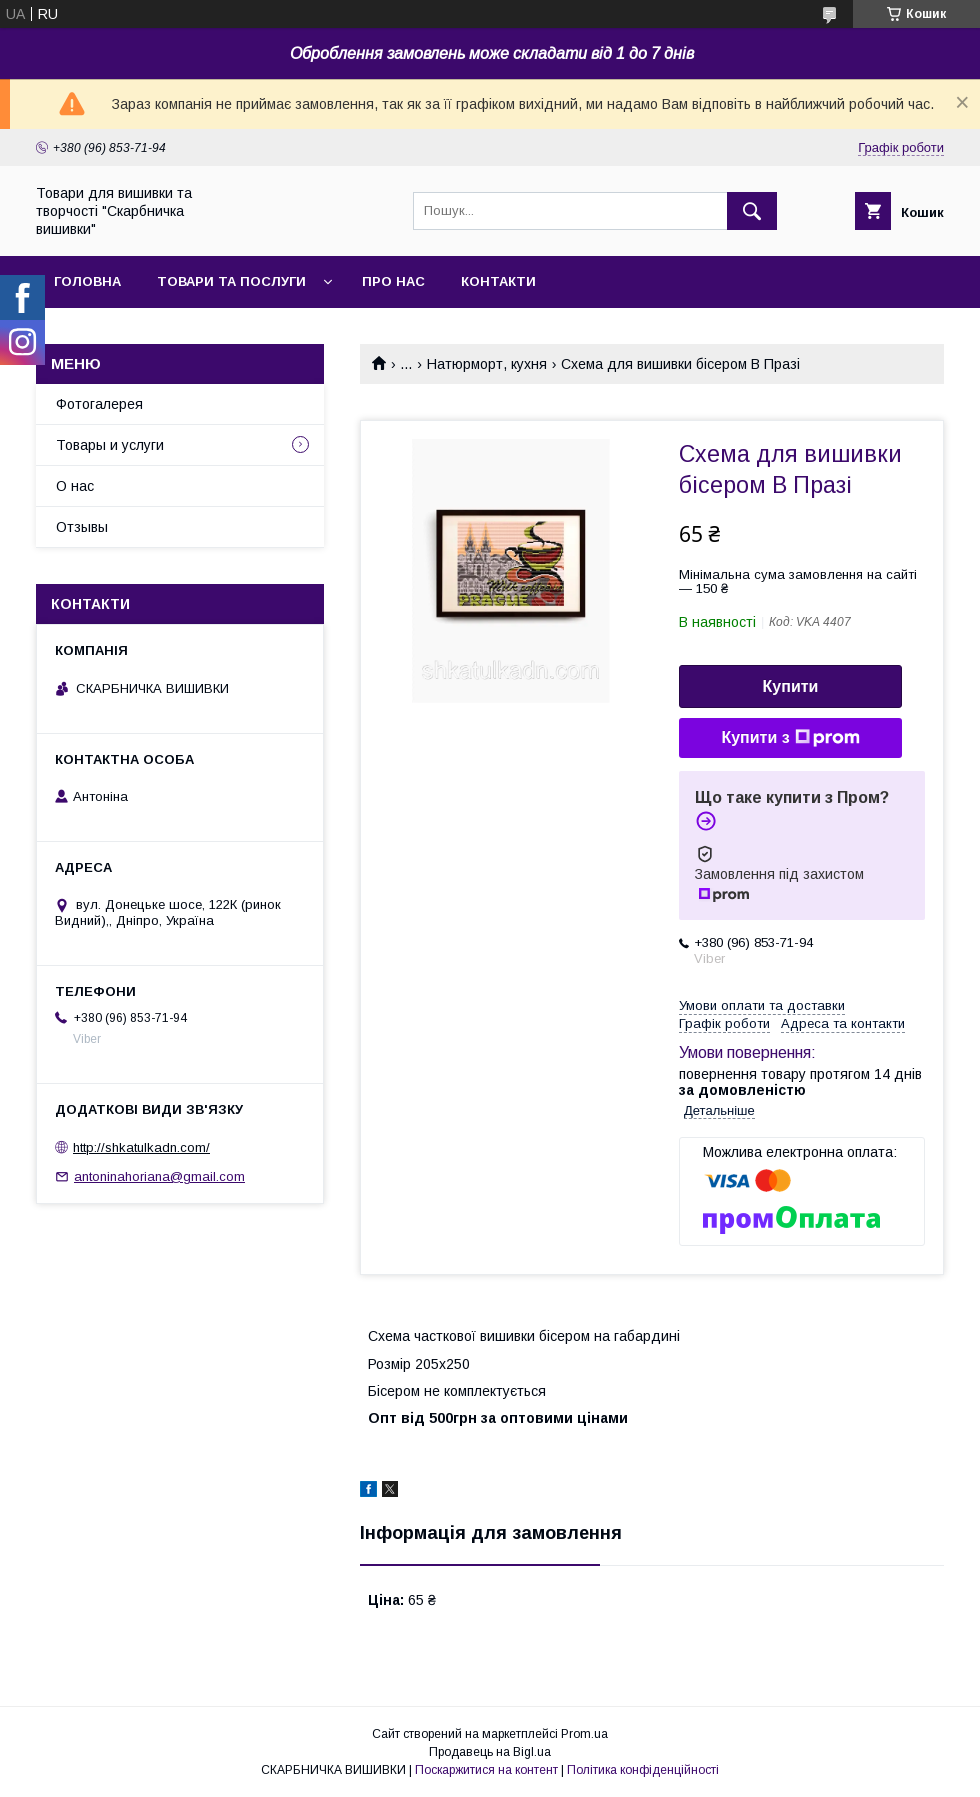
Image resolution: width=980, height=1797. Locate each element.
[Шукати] (752, 211)
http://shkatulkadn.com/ (141, 1147)
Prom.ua (584, 1734)
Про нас (393, 281)
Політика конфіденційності (643, 1770)
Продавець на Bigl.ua (490, 1752)
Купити (791, 686)
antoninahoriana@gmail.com (159, 1176)
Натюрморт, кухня (487, 364)
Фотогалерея (99, 404)
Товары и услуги (110, 445)
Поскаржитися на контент (486, 1770)
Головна (87, 281)
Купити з (790, 738)
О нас (75, 486)
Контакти (498, 281)
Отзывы (82, 527)
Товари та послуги (231, 281)
